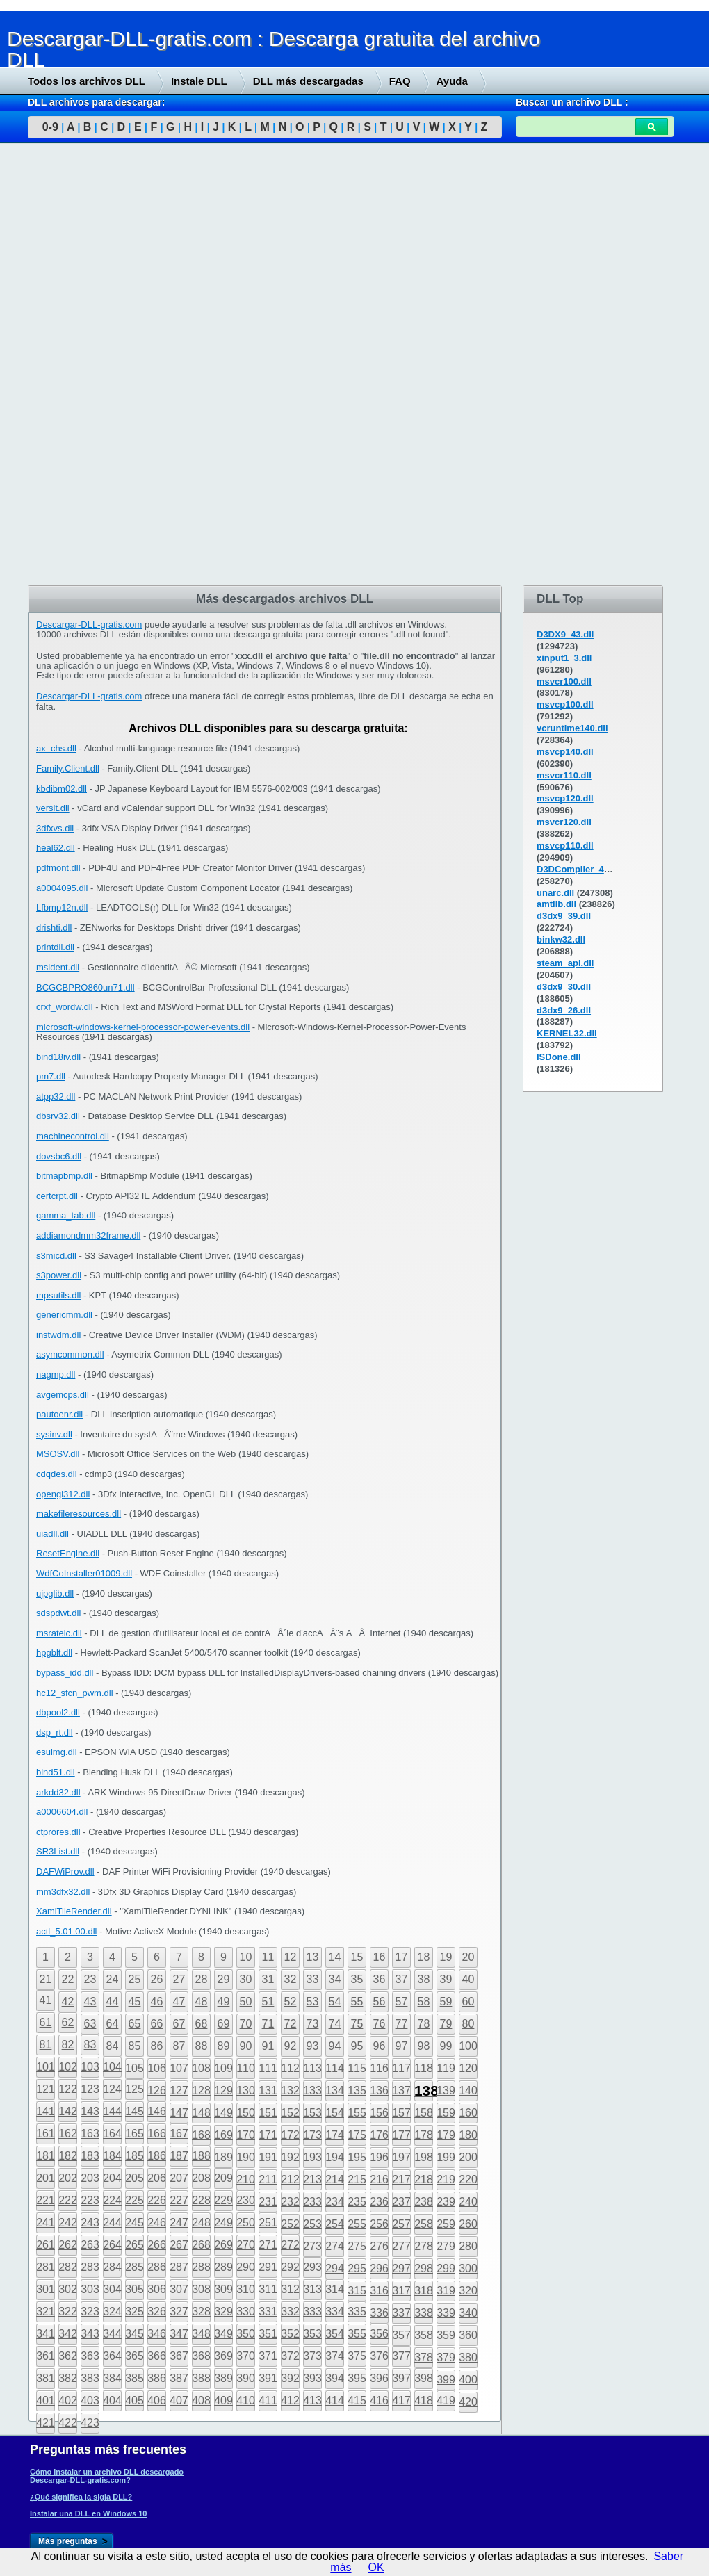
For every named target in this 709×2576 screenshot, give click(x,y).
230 (245, 2200)
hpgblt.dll (54, 1652)
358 (423, 2335)
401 (45, 2400)
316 (379, 2291)
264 (112, 2245)
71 (268, 2024)
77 (402, 2024)
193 (312, 2157)
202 (67, 2178)
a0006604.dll (62, 1812)
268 (201, 2245)
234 (334, 2202)
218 (423, 2179)
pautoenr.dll (59, 1414)
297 (401, 2268)
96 (379, 2046)
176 (379, 2135)
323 (90, 2311)
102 (67, 2067)
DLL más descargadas (308, 81)
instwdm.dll (58, 1335)
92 (290, 2046)
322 (67, 2311)
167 (179, 2133)
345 (134, 2334)
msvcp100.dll (565, 704)
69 (224, 2024)
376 (379, 2356)
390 (245, 2378)
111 (268, 2068)
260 (468, 2224)
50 (246, 2001)
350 (245, 2334)
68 (201, 2024)
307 (179, 2289)
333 (312, 2311)
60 (468, 2001)
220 (468, 2179)
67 (179, 2024)
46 (157, 2001)
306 (156, 2289)
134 (334, 2090)
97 (402, 2046)
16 (379, 1957)
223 (90, 2200)
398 (423, 2378)
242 (67, 2222)
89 (224, 2046)
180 (468, 2135)
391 (268, 2378)
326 (156, 2311)
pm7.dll (50, 1076)
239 (446, 2202)
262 (67, 2245)
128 (201, 2090)
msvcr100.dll (564, 681)
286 (156, 2267)
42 (68, 2001)
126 (156, 2090)
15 (357, 1957)
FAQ (400, 81)
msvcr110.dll (564, 775)
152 (290, 2113)
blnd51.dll (55, 1772)
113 (312, 2068)
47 (179, 2001)
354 (334, 2334)
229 (223, 2200)
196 (379, 2157)
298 (423, 2268)
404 (112, 2400)
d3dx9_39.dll (564, 916)
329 (223, 2311)
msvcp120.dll (565, 798)
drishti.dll (54, 927)
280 (468, 2246)
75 (357, 2024)
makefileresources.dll (78, 1513)
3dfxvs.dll (55, 828)
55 (357, 2001)
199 (446, 2157)
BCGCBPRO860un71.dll (85, 987)
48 (201, 2001)
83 (90, 2045)
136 (379, 2090)
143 (90, 2111)
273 (312, 2246)
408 (201, 2400)
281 (45, 2267)
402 (67, 2400)
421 (45, 2423)
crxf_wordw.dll (64, 1007)
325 (134, 2311)
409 (223, 2400)
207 (179, 2178)
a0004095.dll (62, 888)
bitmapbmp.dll (64, 1176)
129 (223, 2090)
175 (357, 2135)
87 (179, 2046)
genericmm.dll (64, 1315)
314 (334, 2289)
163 (90, 2133)
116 (379, 2068)
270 (245, 2245)
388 (201, 2378)
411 (268, 2400)
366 (156, 2356)
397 (401, 2378)
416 (379, 2400)
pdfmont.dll (58, 868)
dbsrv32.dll (58, 1116)
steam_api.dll (565, 963)
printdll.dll (55, 947)
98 (424, 2046)
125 (134, 2089)
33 (313, 1979)
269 (223, 2245)
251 (268, 2222)
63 (90, 2024)
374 (334, 2356)
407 (179, 2400)
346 (156, 2334)
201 (45, 2178)
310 (245, 2289)
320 (468, 2291)
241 (45, 2222)
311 (268, 2289)
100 (468, 2046)
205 (134, 2178)
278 (423, 2246)
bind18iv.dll (58, 1057)
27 (179, 1979)
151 (268, 2113)
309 (223, 2289)
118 (423, 2068)
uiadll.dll (52, 1534)
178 (423, 2135)
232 (290, 2202)
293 (312, 2267)
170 (245, 2135)
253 (312, 2224)
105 (134, 2068)
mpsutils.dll (58, 1295)
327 (179, 2311)
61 (46, 2022)
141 (45, 2111)
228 (201, 2200)
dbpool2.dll (58, 1712)
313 (312, 2289)
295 (357, 2268)
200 (468, 2157)
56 (379, 2001)
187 (179, 2156)
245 (134, 2222)
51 (268, 2001)
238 (423, 2202)
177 (401, 2135)
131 (268, 2090)
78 (424, 2024)
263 (90, 2245)
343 (90, 2334)
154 (334, 2113)
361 (45, 2356)
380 (468, 2357)
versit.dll (53, 808)
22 (68, 1979)
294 (334, 2268)
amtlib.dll (556, 904)
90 (246, 2046)
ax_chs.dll (56, 748)
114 (334, 2068)
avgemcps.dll (62, 1394)
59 (446, 2001)
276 (379, 2246)
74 (335, 2024)
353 (312, 2334)
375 (357, 2356)
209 (223, 2178)
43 (90, 2001)
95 (357, 2046)
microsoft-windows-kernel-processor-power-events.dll (143, 1027)
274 (334, 2246)
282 (67, 2267)
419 (446, 2400)
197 (401, 2157)
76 (379, 2024)
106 (156, 2068)
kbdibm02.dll (61, 788)
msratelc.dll (59, 1633)
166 (156, 2133)
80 (468, 2024)
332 (290, 2311)
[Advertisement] (104, 366)
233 (312, 2202)
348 (201, 2334)
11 (268, 1957)
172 (290, 2135)
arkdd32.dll (58, 1792)
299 (446, 2268)
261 (45, 2245)
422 (67, 2423)
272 (290, 2245)
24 (112, 1979)
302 (67, 2289)
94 (335, 2046)
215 (357, 2179)
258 (423, 2224)
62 (68, 2022)
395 (357, 2378)
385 (134, 2378)
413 (312, 2400)
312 (290, 2289)
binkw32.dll (561, 939)
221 (45, 2200)
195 (357, 2157)
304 (112, 2289)
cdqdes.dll (56, 1474)
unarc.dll (555, 893)
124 (112, 2089)
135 (357, 2090)
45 (135, 2001)
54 (335, 2001)
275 (357, 2246)
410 (245, 2400)
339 (446, 2313)
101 (45, 2067)
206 (156, 2178)
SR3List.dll (57, 1851)
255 (357, 2224)
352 (290, 2334)
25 (135, 1979)
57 (402, 2001)
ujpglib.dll (55, 1593)
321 (45, 2311)
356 (379, 2334)
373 (312, 2356)
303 (90, 2289)
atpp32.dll (55, 1096)
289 (223, 2267)
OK (376, 2567)
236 (379, 2202)
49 (224, 2001)
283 (90, 2267)
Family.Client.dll (67, 768)
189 (223, 2157)
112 (290, 2068)
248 (201, 2222)
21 (46, 1979)
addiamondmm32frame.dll (88, 1235)
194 (334, 2157)
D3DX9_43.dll (565, 634)
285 (134, 2267)
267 (179, 2245)
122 (67, 2089)
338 (423, 2313)
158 (423, 2113)
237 (401, 2202)
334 (334, 2311)
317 (401, 2291)
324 (112, 2311)
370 (245, 2356)
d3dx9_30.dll (564, 986)
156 (379, 2113)
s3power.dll (58, 1275)
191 (268, 2157)
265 (134, 2245)
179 (446, 2135)
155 (357, 2113)
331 (268, 2311)
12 (290, 1957)
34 (335, 1979)
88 (201, 2046)
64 (112, 2024)
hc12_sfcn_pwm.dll (74, 1693)
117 (401, 2068)
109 (223, 2068)
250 (245, 2222)
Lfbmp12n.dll (62, 907)
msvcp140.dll (565, 752)
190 (245, 2157)
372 (290, 2356)
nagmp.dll (55, 1374)
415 (357, 2400)
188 (201, 2156)
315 (357, 2291)
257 (401, 2224)
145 (134, 2111)
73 (313, 2024)
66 (157, 2024)
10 (246, 1957)
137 (401, 2090)
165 (134, 2133)
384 (112, 2378)
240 (468, 2202)
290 (245, 2267)
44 (112, 2001)
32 (290, 1979)
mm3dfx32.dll (63, 1891)
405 (134, 2400)
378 (423, 2357)
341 (45, 2334)
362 (67, 2356)
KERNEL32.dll (567, 1033)
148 (201, 2113)
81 (46, 2045)
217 (401, 2179)
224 (112, 2200)
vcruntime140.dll (572, 728)
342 (67, 2334)
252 (290, 2224)
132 (290, 2090)
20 (468, 1957)
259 (446, 2224)
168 (201, 2135)
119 (446, 2068)
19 (446, 1957)
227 (179, 2200)
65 (135, 2024)
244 (112, 2222)
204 (112, 2178)
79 (446, 2024)
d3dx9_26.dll (564, 1010)
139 (446, 2090)
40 (468, 1979)
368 (201, 2356)
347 (179, 2334)
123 (90, 2089)
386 (156, 2378)
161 (45, 2133)
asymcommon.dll (70, 1354)
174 (334, 2135)
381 (45, 2378)
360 (468, 2335)
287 (179, 2267)
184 (112, 2156)
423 (90, 2423)
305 (134, 2289)
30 (246, 1979)
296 (379, 2268)
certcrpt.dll (57, 1196)
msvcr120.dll (564, 822)
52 (290, 2001)
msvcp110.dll (565, 845)
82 (68, 2045)
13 (313, 1957)
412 (290, 2400)
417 (401, 2400)
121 (45, 2089)
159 (446, 2113)
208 (201, 2178)
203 (90, 2178)
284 (112, 2267)
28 (201, 1979)
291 (268, 2267)
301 (45, 2289)
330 (245, 2311)
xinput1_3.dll (564, 658)
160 (468, 2113)
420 (468, 2402)
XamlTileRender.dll (74, 1911)
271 (268, 2245)
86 (157, 2046)
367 (179, 2356)
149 (223, 2113)
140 (468, 2090)
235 (357, 2202)
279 (446, 2246)
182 (67, 2156)
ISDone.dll (559, 1057)
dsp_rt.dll (54, 1732)
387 (179, 2378)
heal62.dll (55, 847)
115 (357, 2068)
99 (446, 2046)
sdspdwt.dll (58, 1613)
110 (245, 2068)
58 (424, 2001)
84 (112, 2046)
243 (90, 2222)
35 (357, 1979)
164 (112, 2133)
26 (157, 1979)
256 (379, 2224)
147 (179, 2113)
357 (401, 2335)
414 (334, 2400)
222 (67, 2200)
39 (446, 1979)
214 (334, 2179)
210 (245, 2179)
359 (446, 2335)
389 (223, 2378)
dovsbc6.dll (58, 1156)
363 (90, 2356)
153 (312, 2113)
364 (112, 2356)
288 (201, 2267)
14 (335, 1957)
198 (423, 2157)
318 (423, 2291)
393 (312, 2378)
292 (290, 2267)
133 (312, 2090)
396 (379, 2378)
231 (268, 2202)
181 (45, 2156)
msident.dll (57, 967)
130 (245, 2090)
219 (446, 2179)
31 (268, 1979)
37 (402, 1979)
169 (223, 2135)
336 (379, 2313)
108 (201, 2068)
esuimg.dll (56, 1752)
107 (179, 2068)
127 (179, 2090)
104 (112, 2067)
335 (357, 2311)
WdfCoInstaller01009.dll (84, 1573)
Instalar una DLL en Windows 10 (88, 2513)
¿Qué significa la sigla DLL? (81, 2497)
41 (46, 2000)
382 (67, 2378)
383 (90, 2378)
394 (334, 2378)
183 (90, 2156)
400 (468, 2380)
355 (357, 2334)
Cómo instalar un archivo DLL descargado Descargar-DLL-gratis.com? (107, 2476)
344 (112, 2334)
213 (312, 2179)
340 (468, 2313)
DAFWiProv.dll (65, 1871)
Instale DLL (199, 81)
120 (468, 2068)
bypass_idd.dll (64, 1673)
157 (401, 2113)
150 (245, 2113)
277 (401, 2246)
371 (268, 2356)
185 (134, 2156)
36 (379, 1979)
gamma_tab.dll (65, 1215)
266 (156, 2245)
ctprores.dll (58, 1832)
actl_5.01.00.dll (66, 1931)
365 (134, 2356)
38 (424, 1979)
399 (446, 2380)
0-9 (50, 127)
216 (379, 2179)
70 (246, 2024)
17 (402, 1957)
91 (268, 2046)
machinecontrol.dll (72, 1136)
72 (290, 2024)
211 (268, 2179)
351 (268, 2334)
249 (223, 2222)
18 (424, 1957)
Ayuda (452, 81)
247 (179, 2222)
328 (201, 2311)
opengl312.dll (63, 1494)
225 (134, 2200)
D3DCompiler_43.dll (579, 869)
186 (156, 2156)
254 (334, 2224)
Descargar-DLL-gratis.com (89, 624)
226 (156, 2200)
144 (112, 2111)
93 (313, 2046)
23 (90, 1979)
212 (290, 2179)
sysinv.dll (54, 1434)
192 (290, 2157)
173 (312, 2135)
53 (313, 2001)
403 (90, 2400)
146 (156, 2111)
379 (446, 2357)
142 (67, 2111)
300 (468, 2268)
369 (223, 2356)
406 (156, 2400)
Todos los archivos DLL (86, 81)
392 (290, 2378)
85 (135, 2046)
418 (423, 2400)
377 (401, 2356)
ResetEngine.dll (67, 1553)
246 (156, 2222)
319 (446, 2291)
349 (223, 2334)
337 (401, 2313)
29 (224, 1979)
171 (268, 2135)
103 (90, 2067)
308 (201, 2289)
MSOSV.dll (57, 1454)
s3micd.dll (56, 1255)
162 (67, 2133)
